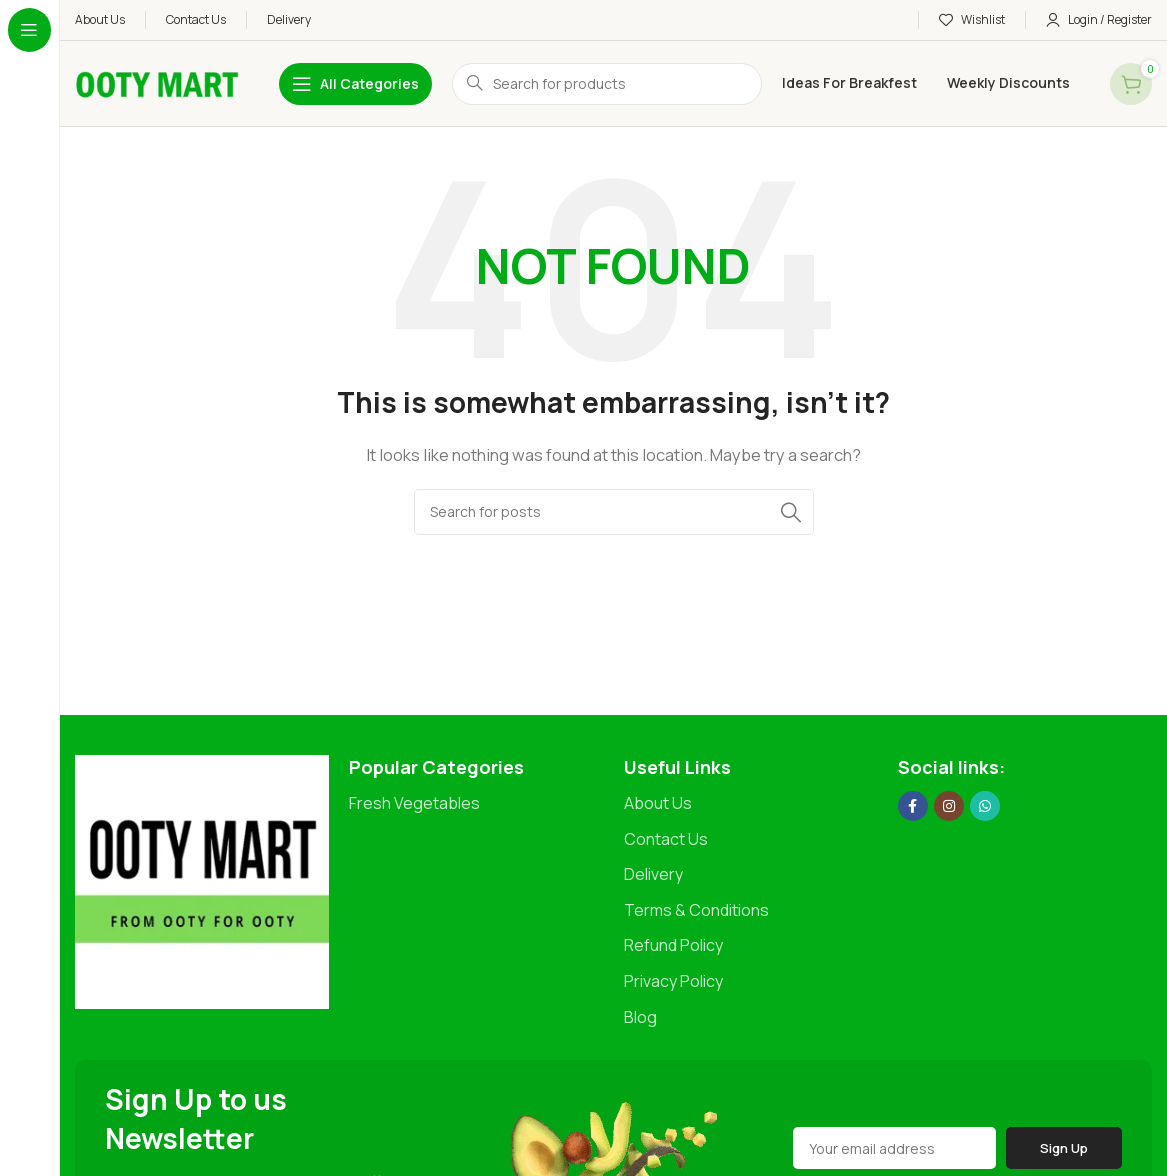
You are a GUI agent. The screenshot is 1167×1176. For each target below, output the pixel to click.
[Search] (614, 512)
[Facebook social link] (913, 806)
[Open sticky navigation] (355, 84)
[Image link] (202, 880)
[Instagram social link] (949, 806)
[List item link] (476, 804)
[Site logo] (157, 82)
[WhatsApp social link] (985, 806)
